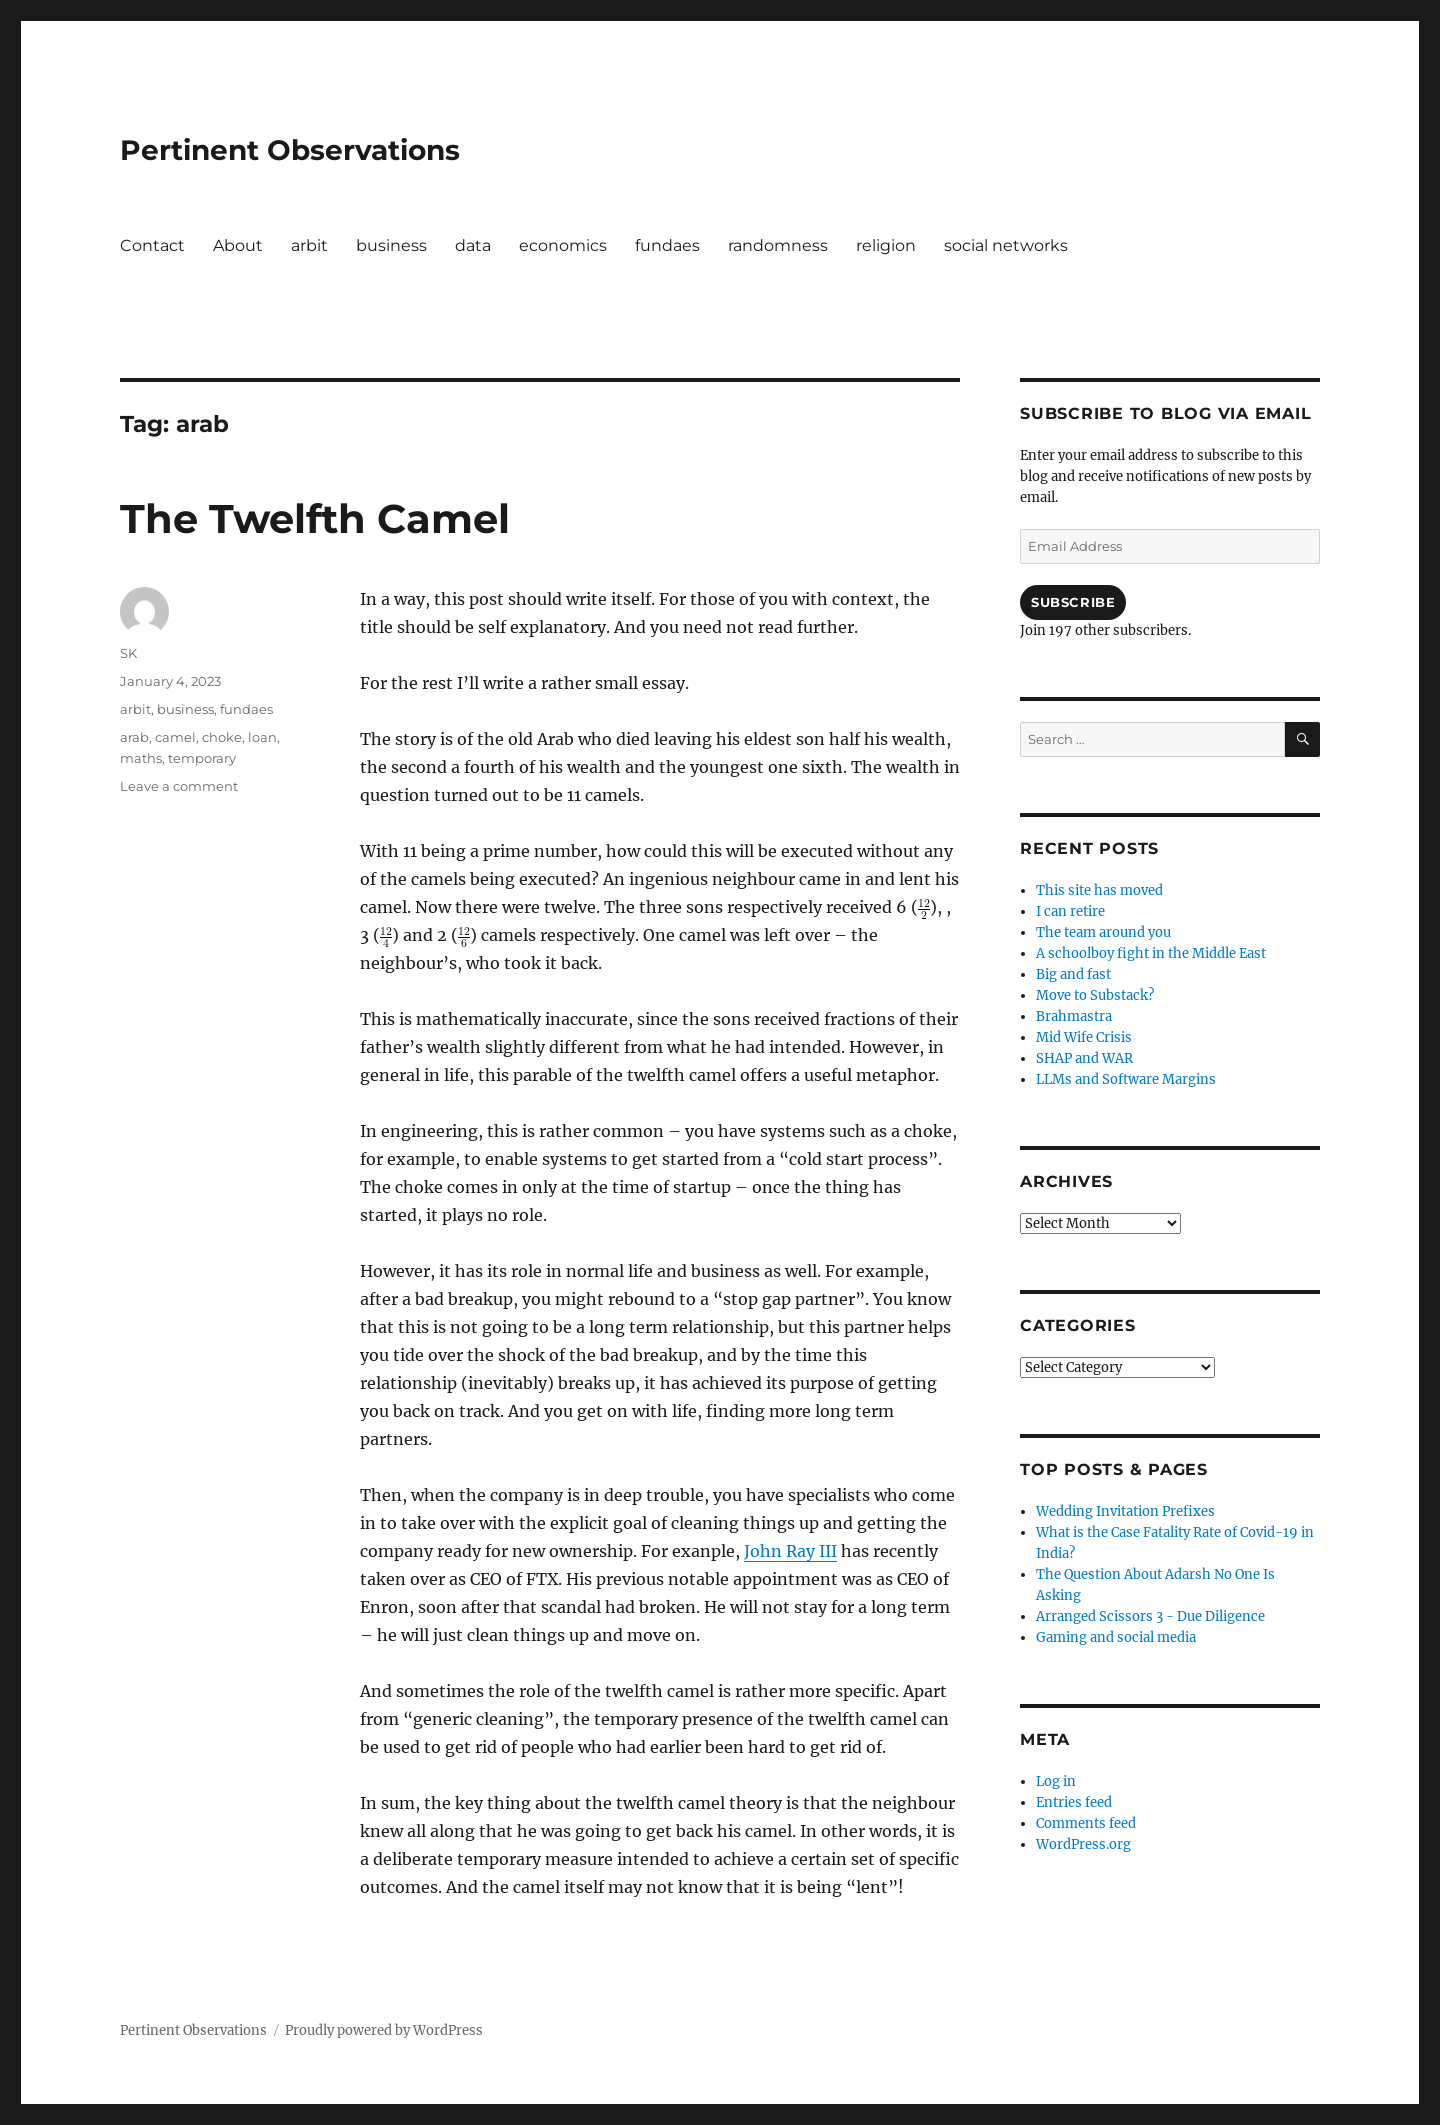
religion (886, 245)
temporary (202, 758)
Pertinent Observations (290, 150)
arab (134, 737)
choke (222, 737)
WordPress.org (1083, 1844)
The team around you (1103, 932)
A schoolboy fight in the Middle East (1151, 953)
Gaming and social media (1116, 1637)
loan (262, 737)
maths (141, 758)
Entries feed (1074, 1802)
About (238, 245)
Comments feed (1086, 1823)
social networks (1006, 245)
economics (563, 245)
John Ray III (790, 1551)
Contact (152, 245)
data (473, 245)
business (391, 245)
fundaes (667, 245)
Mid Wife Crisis (1084, 1037)
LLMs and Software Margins (1126, 1079)
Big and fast (1073, 974)
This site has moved (1099, 890)
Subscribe (1073, 602)
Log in (1056, 1781)
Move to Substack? (1095, 995)
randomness (778, 245)
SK (128, 653)
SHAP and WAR (1084, 1058)
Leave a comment (179, 786)
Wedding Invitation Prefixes (1125, 1511)
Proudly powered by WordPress (384, 2030)
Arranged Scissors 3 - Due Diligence (1150, 1616)
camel (175, 737)
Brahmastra (1074, 1016)
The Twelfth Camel (315, 518)
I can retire (1070, 911)
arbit (309, 245)
